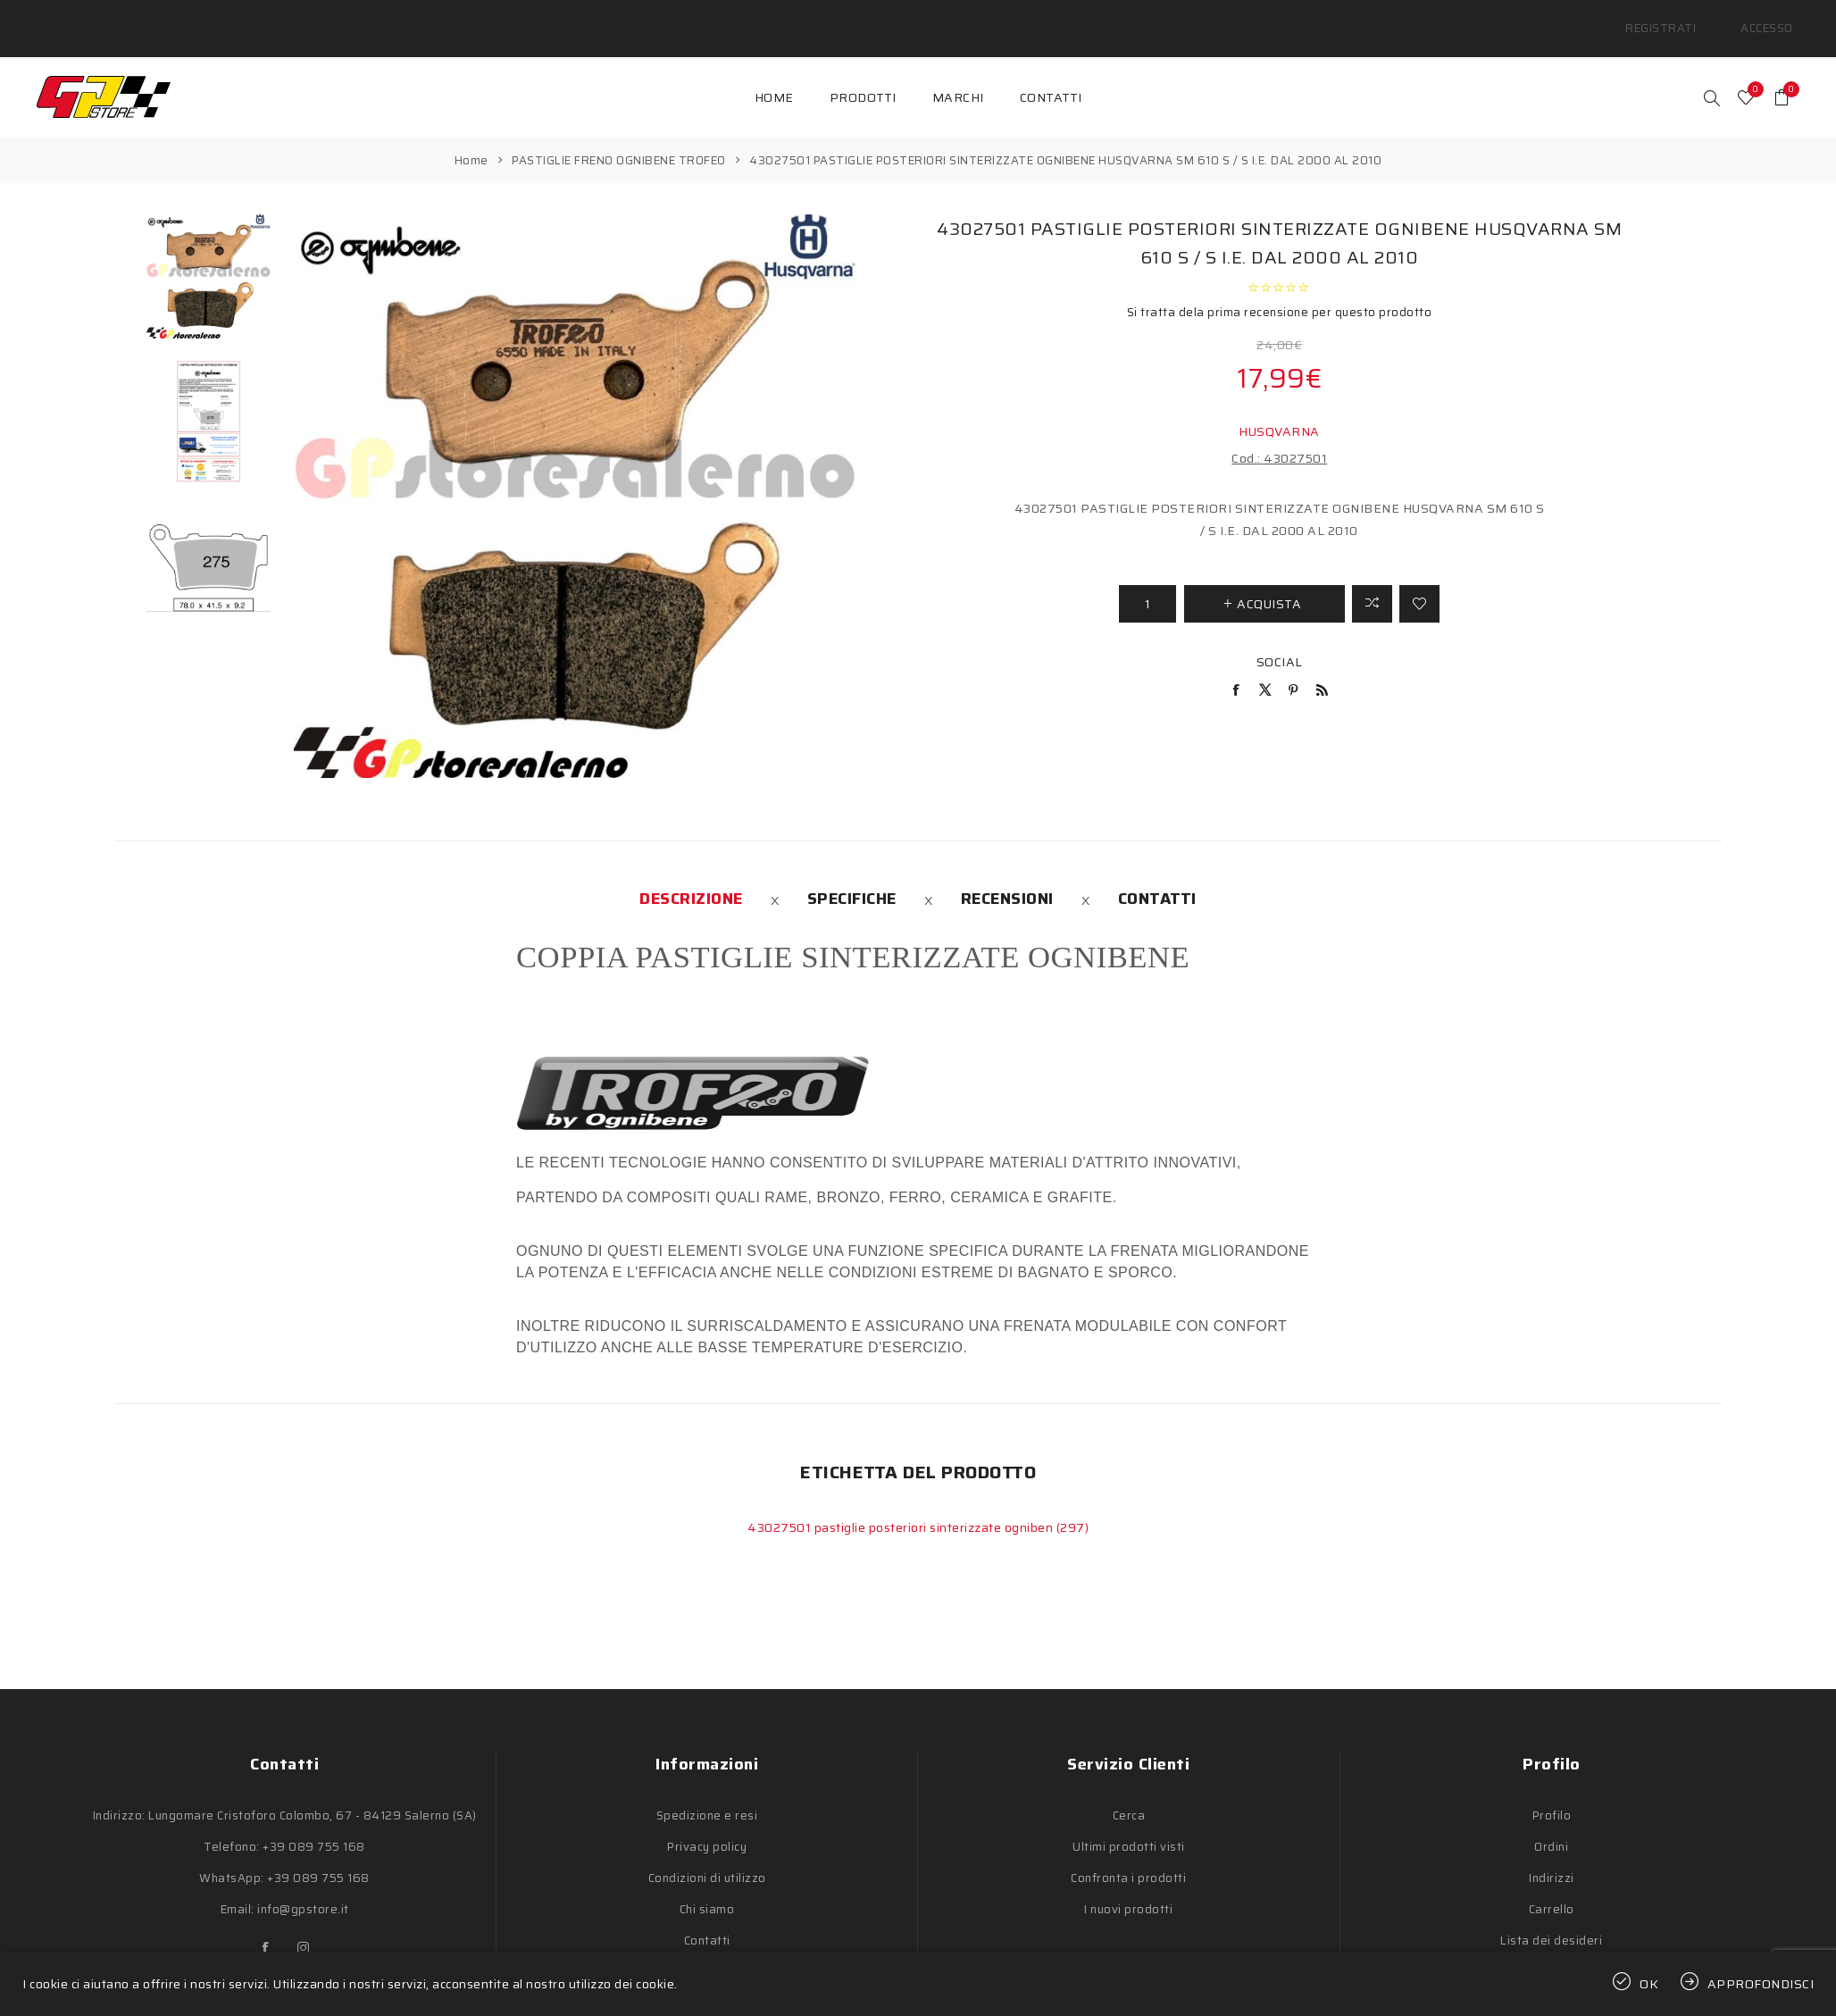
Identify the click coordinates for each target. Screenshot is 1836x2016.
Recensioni (1007, 877)
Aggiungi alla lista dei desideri (1419, 582)
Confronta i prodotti (1128, 1856)
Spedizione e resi (707, 1794)
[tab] (691, 877)
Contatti (1157, 877)
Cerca (1129, 1794)
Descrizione (691, 877)
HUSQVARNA (1279, 410)
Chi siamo (707, 1887)
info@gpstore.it (303, 1887)
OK (1649, 1984)
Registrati (1683, 17)
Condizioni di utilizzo (707, 1856)
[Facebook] (266, 1926)
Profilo (1552, 1794)
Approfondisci (1761, 1984)
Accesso (1773, 17)
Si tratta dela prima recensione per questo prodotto (1279, 290)
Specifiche (852, 877)
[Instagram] (303, 1926)
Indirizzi (1551, 1856)
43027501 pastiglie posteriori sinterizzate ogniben (901, 1506)
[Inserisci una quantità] (1147, 582)
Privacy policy (707, 1825)
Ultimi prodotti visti (1128, 1825)
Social (1279, 640)
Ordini (1551, 1825)
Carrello (1551, 1887)
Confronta (1372, 582)
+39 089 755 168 (314, 1825)
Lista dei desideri (1551, 1919)
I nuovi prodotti (1128, 1887)
